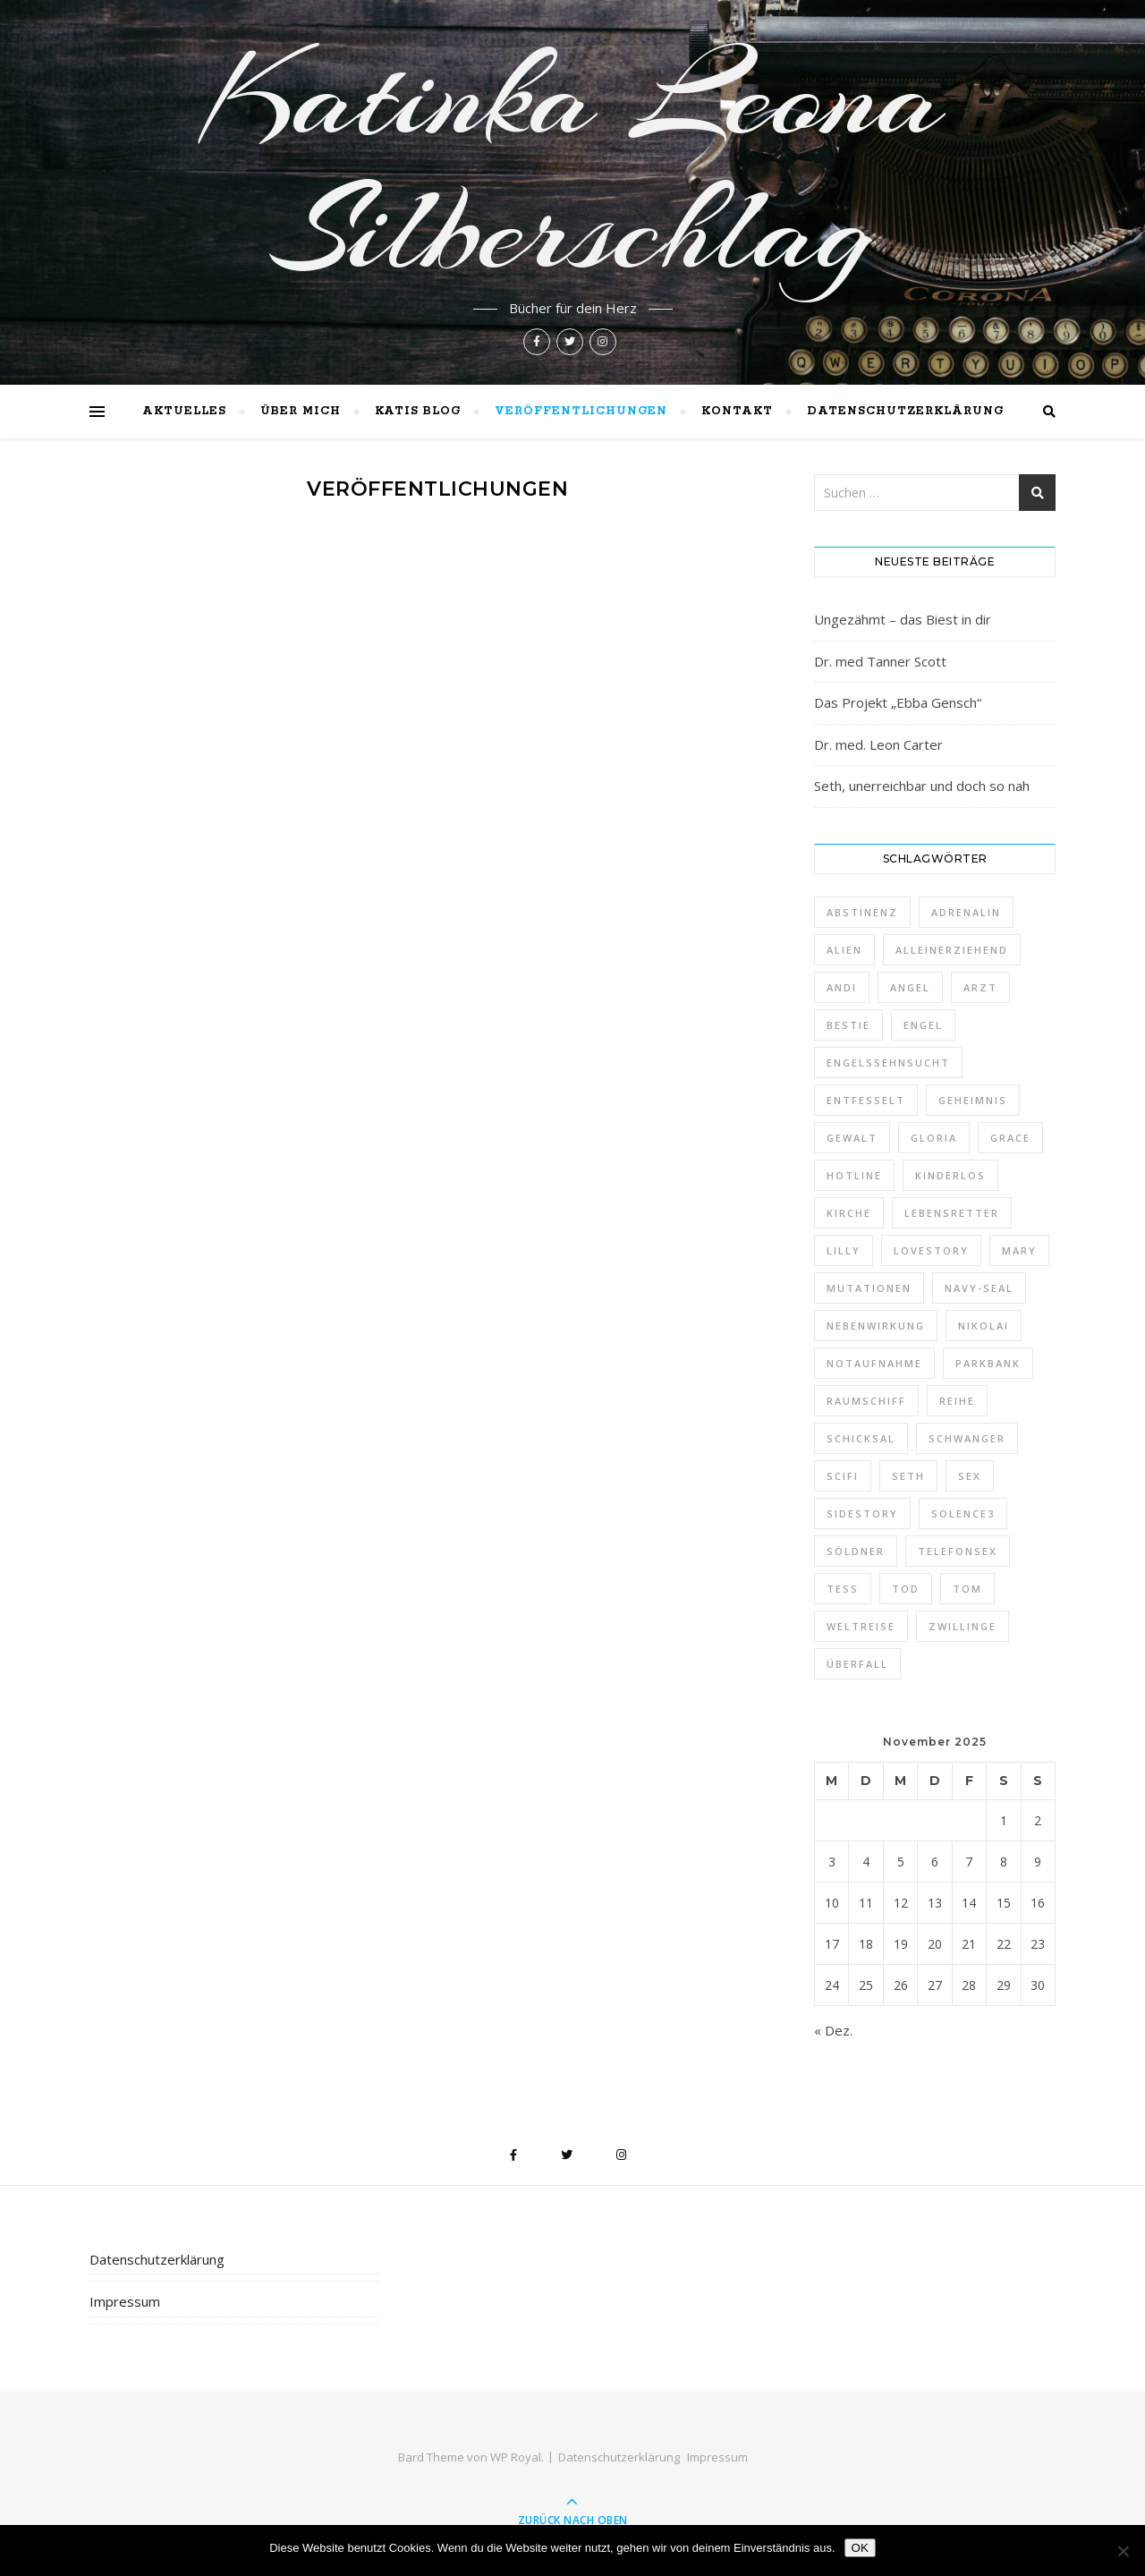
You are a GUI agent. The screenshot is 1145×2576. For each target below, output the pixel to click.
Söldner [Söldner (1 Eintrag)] (856, 1551)
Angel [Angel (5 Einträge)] (910, 987)
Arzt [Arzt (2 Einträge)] (980, 987)
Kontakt (737, 411)
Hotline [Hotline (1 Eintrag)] (854, 1175)
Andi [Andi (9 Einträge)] (842, 987)
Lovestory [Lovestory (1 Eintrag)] (931, 1250)
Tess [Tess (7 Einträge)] (843, 1588)
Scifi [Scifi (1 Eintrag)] (843, 1476)
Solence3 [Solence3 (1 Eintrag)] (963, 1513)
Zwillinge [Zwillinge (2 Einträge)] (963, 1626)
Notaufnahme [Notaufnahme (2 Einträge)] (874, 1363)
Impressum (124, 2301)
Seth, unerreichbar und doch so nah (922, 786)
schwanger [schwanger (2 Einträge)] (967, 1438)
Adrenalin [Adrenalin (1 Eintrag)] (966, 912)
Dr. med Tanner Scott (880, 661)
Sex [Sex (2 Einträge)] (969, 1476)
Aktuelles (184, 411)
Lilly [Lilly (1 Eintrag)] (844, 1250)
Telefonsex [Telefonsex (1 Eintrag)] (957, 1551)
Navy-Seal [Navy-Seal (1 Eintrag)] (979, 1288)
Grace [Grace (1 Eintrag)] (1010, 1137)
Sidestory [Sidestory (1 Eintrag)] (862, 1513)
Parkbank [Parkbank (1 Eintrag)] (988, 1363)
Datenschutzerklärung (905, 411)
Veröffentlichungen (581, 411)
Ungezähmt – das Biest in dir (902, 619)
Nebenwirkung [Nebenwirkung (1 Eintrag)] (876, 1325)
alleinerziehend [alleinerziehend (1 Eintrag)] (951, 949)
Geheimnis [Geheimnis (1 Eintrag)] (972, 1100)
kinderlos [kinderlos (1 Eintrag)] (950, 1175)
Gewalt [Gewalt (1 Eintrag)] (852, 1137)
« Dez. (833, 2030)
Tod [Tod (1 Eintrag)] (906, 1588)
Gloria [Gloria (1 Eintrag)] (934, 1137)
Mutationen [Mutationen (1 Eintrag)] (869, 1288)
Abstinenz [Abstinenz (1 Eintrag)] (862, 912)
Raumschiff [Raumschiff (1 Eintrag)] (866, 1400)
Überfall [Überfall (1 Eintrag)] (857, 1664)
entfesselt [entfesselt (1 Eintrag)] (866, 1100)
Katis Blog (418, 411)
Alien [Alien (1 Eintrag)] (844, 949)
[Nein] (1123, 2551)
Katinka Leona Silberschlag (573, 163)
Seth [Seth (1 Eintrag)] (908, 1476)
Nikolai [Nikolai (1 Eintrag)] (983, 1325)
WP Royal (515, 2457)
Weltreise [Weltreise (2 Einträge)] (861, 1626)
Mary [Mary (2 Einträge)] (1019, 1250)
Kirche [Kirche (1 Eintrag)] (849, 1213)
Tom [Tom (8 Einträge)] (967, 1588)
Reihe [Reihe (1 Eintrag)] (957, 1400)
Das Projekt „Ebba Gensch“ (897, 702)
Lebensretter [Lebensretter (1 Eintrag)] (951, 1213)
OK (860, 2548)
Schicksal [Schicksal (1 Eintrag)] (861, 1438)
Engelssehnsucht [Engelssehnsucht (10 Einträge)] (888, 1062)
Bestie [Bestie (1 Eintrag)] (848, 1025)
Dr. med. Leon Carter (878, 744)
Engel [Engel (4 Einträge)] (923, 1025)
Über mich (300, 411)
